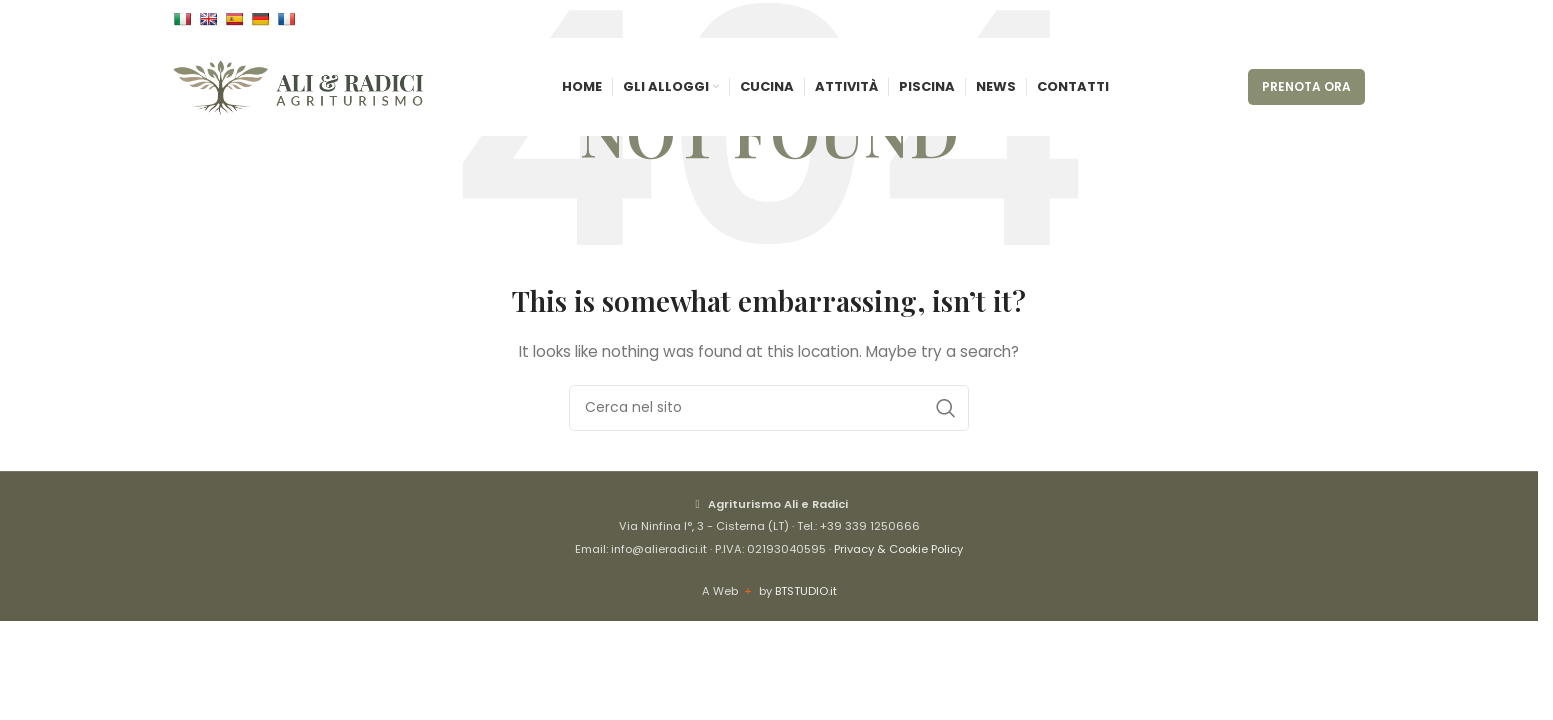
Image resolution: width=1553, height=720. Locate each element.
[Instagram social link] (1329, 20)
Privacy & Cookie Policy (898, 549)
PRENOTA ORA (1306, 91)
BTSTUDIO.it (806, 591)
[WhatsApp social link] (1353, 20)
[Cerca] (769, 408)
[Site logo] (298, 91)
